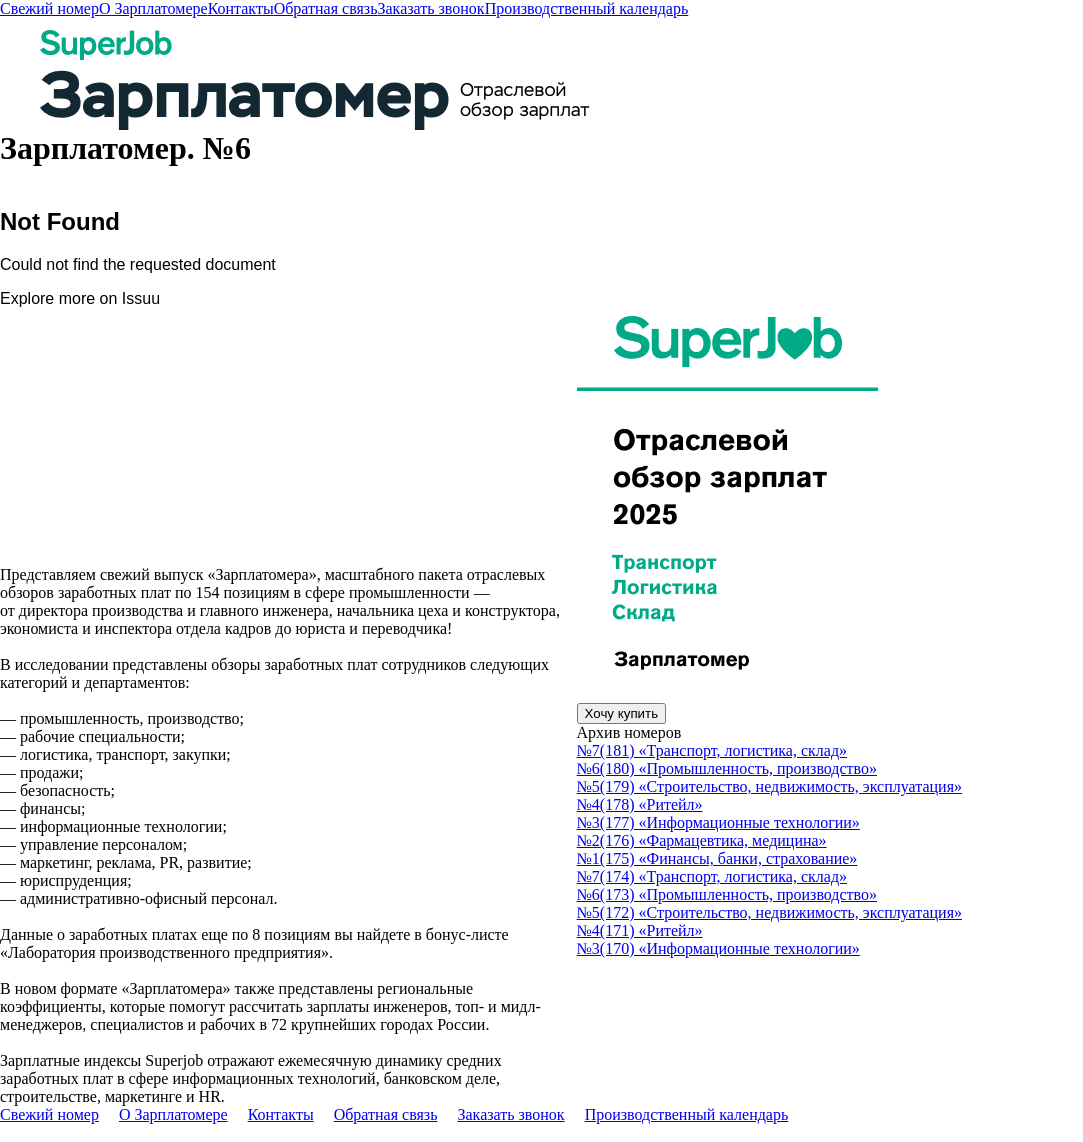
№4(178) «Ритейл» (640, 804)
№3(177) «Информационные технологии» (718, 822)
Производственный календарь (587, 8)
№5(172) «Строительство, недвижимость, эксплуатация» (769, 912)
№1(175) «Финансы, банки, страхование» (717, 858)
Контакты (241, 8)
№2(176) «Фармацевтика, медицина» (702, 840)
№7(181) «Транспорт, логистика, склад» (712, 750)
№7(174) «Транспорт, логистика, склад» (712, 876)
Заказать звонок (430, 8)
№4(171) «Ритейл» (640, 930)
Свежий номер (49, 8)
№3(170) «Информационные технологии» (718, 948)
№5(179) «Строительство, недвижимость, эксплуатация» (769, 786)
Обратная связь (326, 8)
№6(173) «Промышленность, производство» (727, 894)
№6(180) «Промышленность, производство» (727, 768)
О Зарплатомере (153, 8)
